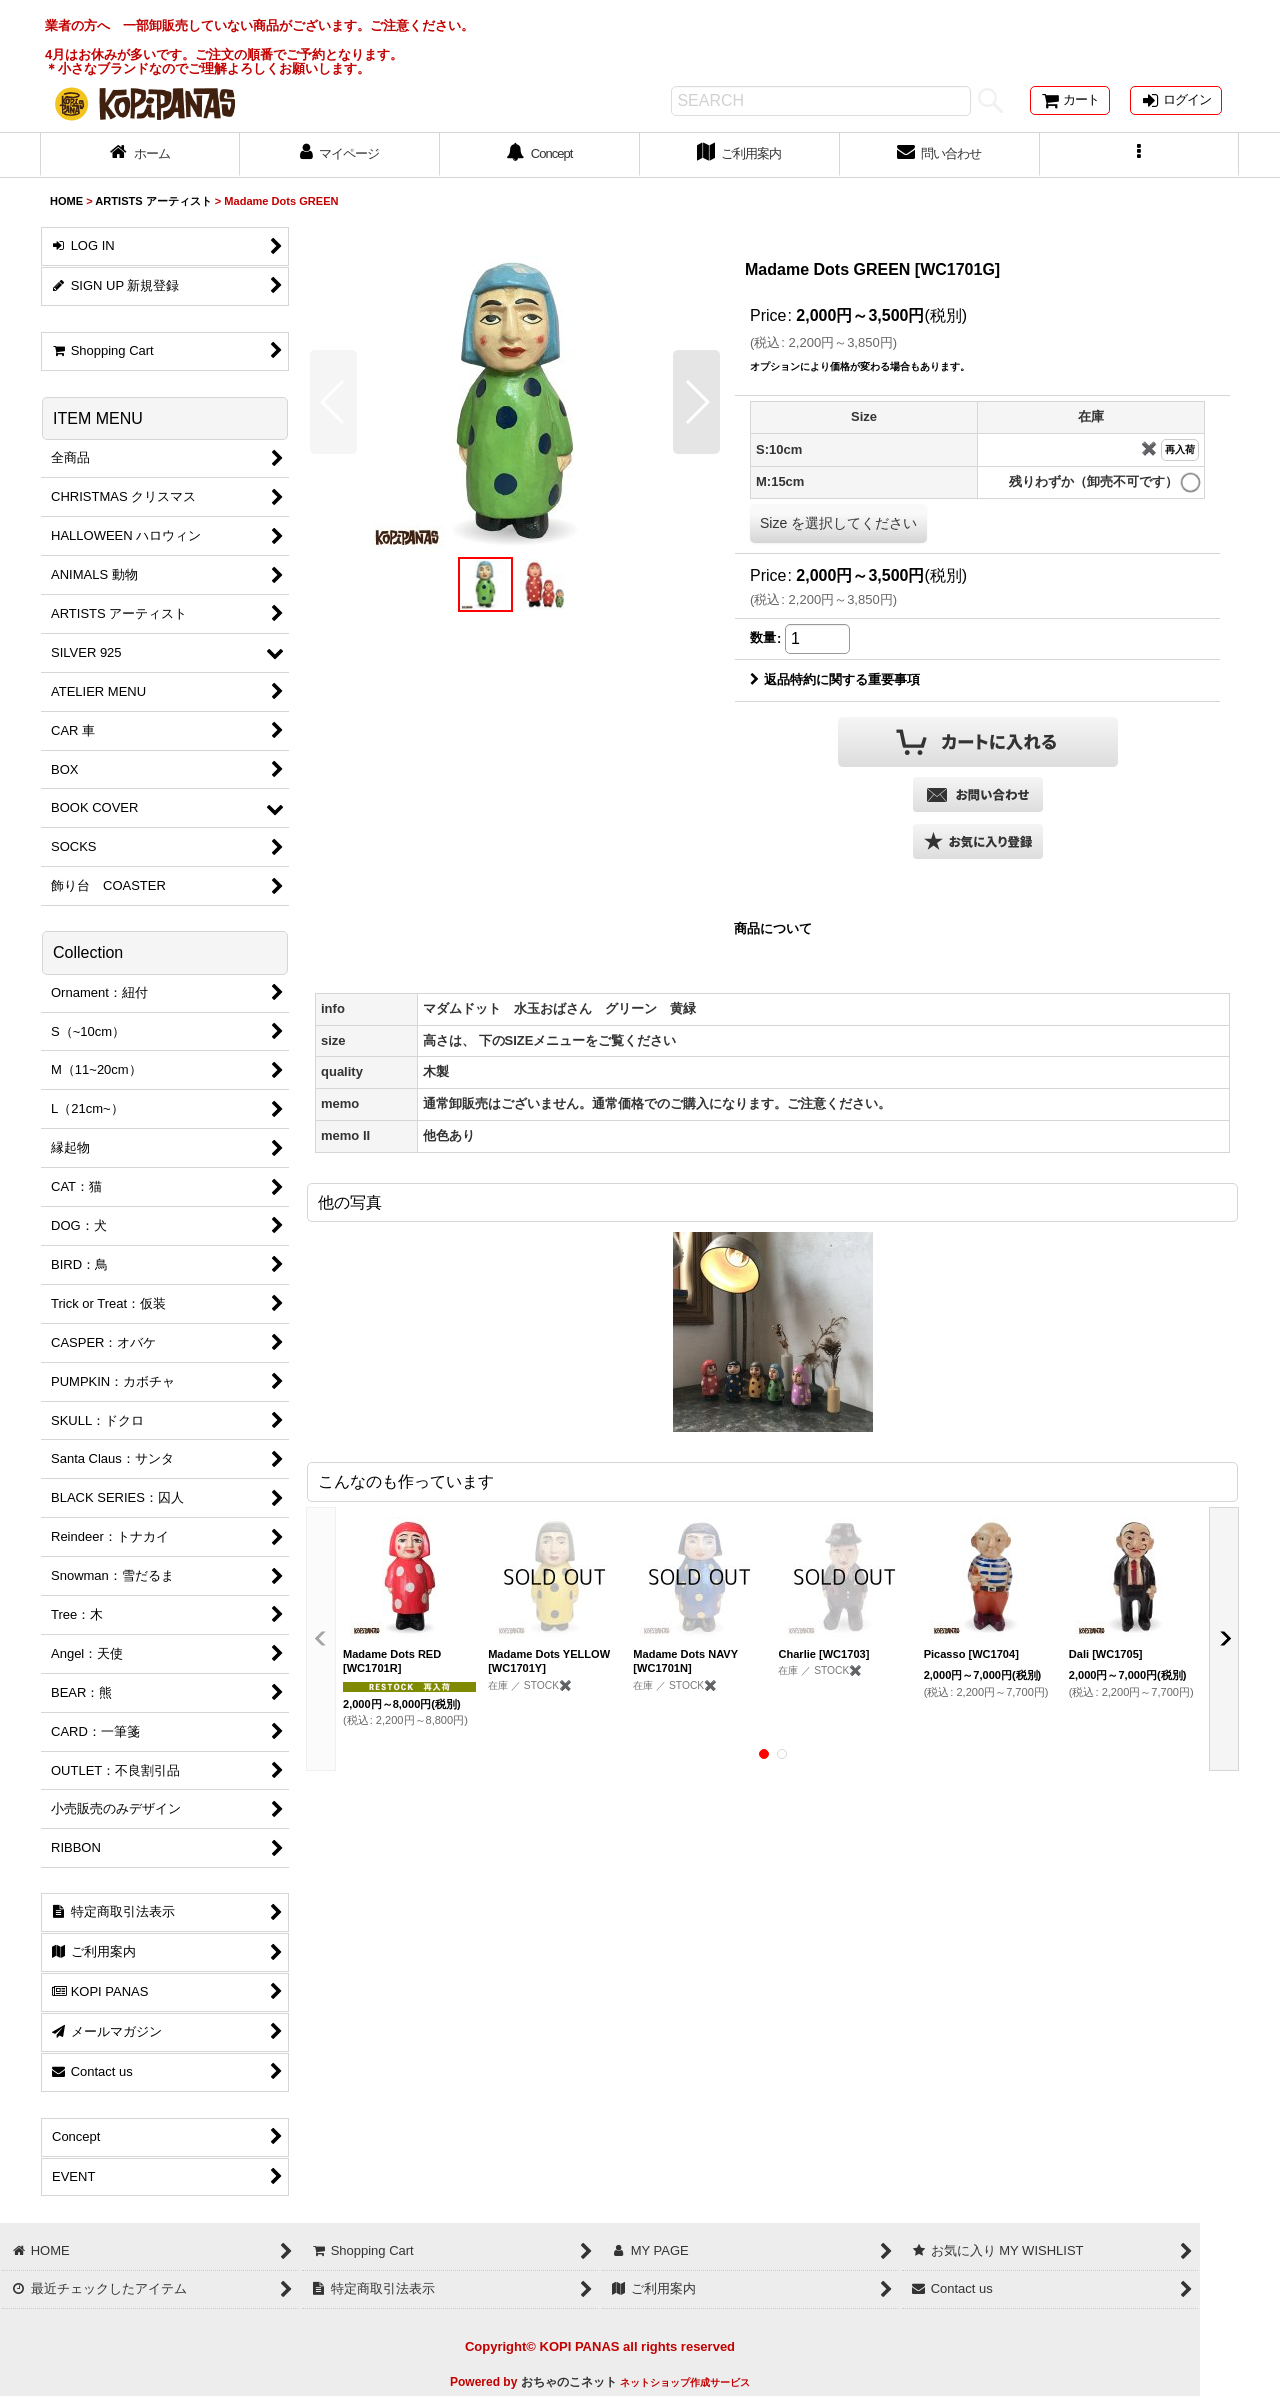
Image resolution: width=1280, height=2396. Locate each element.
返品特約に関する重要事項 (835, 679)
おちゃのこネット (569, 2382)
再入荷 (1180, 449)
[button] (1140, 155)
